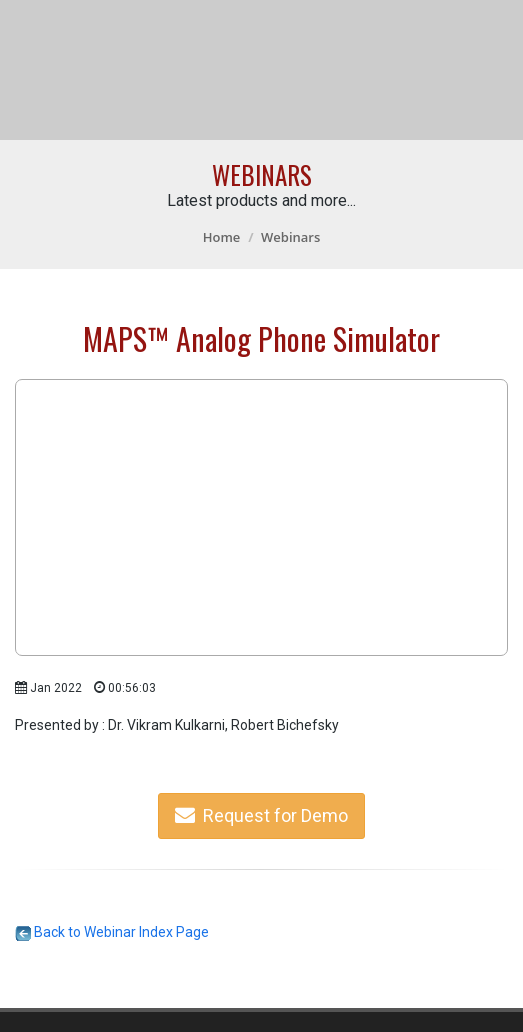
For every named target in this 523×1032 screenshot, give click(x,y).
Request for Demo (261, 815)
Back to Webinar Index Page (112, 932)
